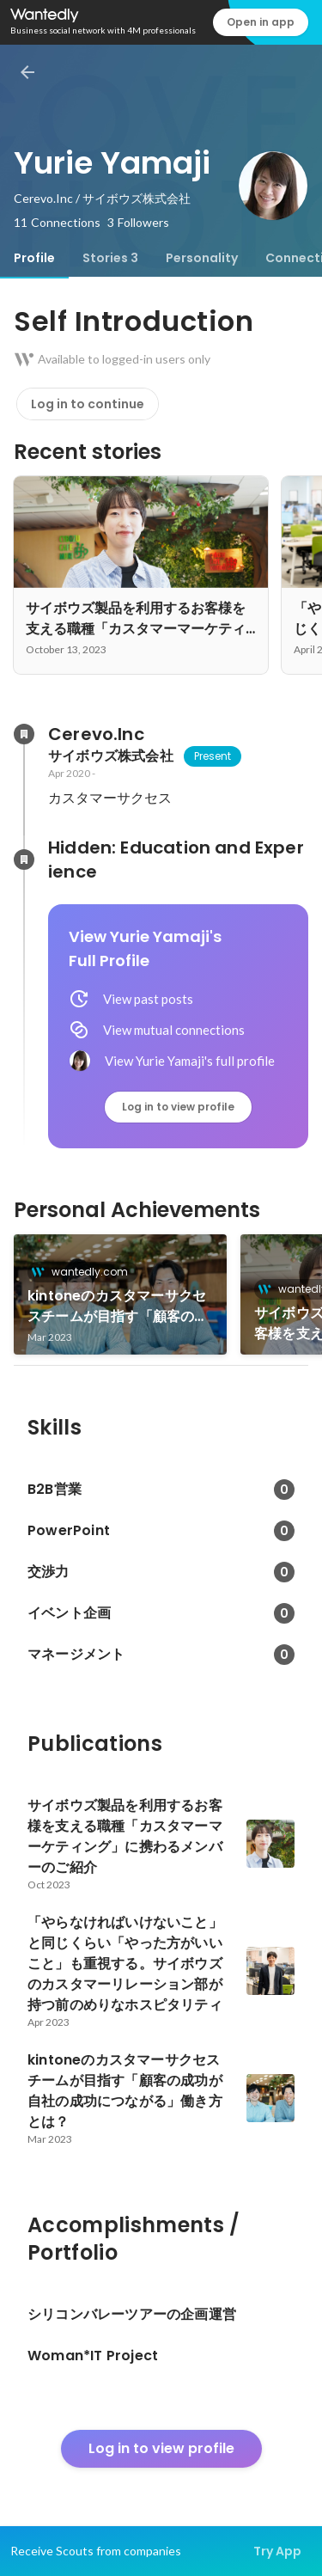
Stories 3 (110, 257)
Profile (34, 257)
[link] (120, 1294)
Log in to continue (87, 404)
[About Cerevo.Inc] (24, 734)
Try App (277, 2551)
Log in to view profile (178, 1106)
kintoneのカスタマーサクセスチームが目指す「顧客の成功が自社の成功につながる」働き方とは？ (118, 1306)
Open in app (261, 22)
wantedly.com (84, 1271)
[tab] (34, 257)
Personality (202, 257)
